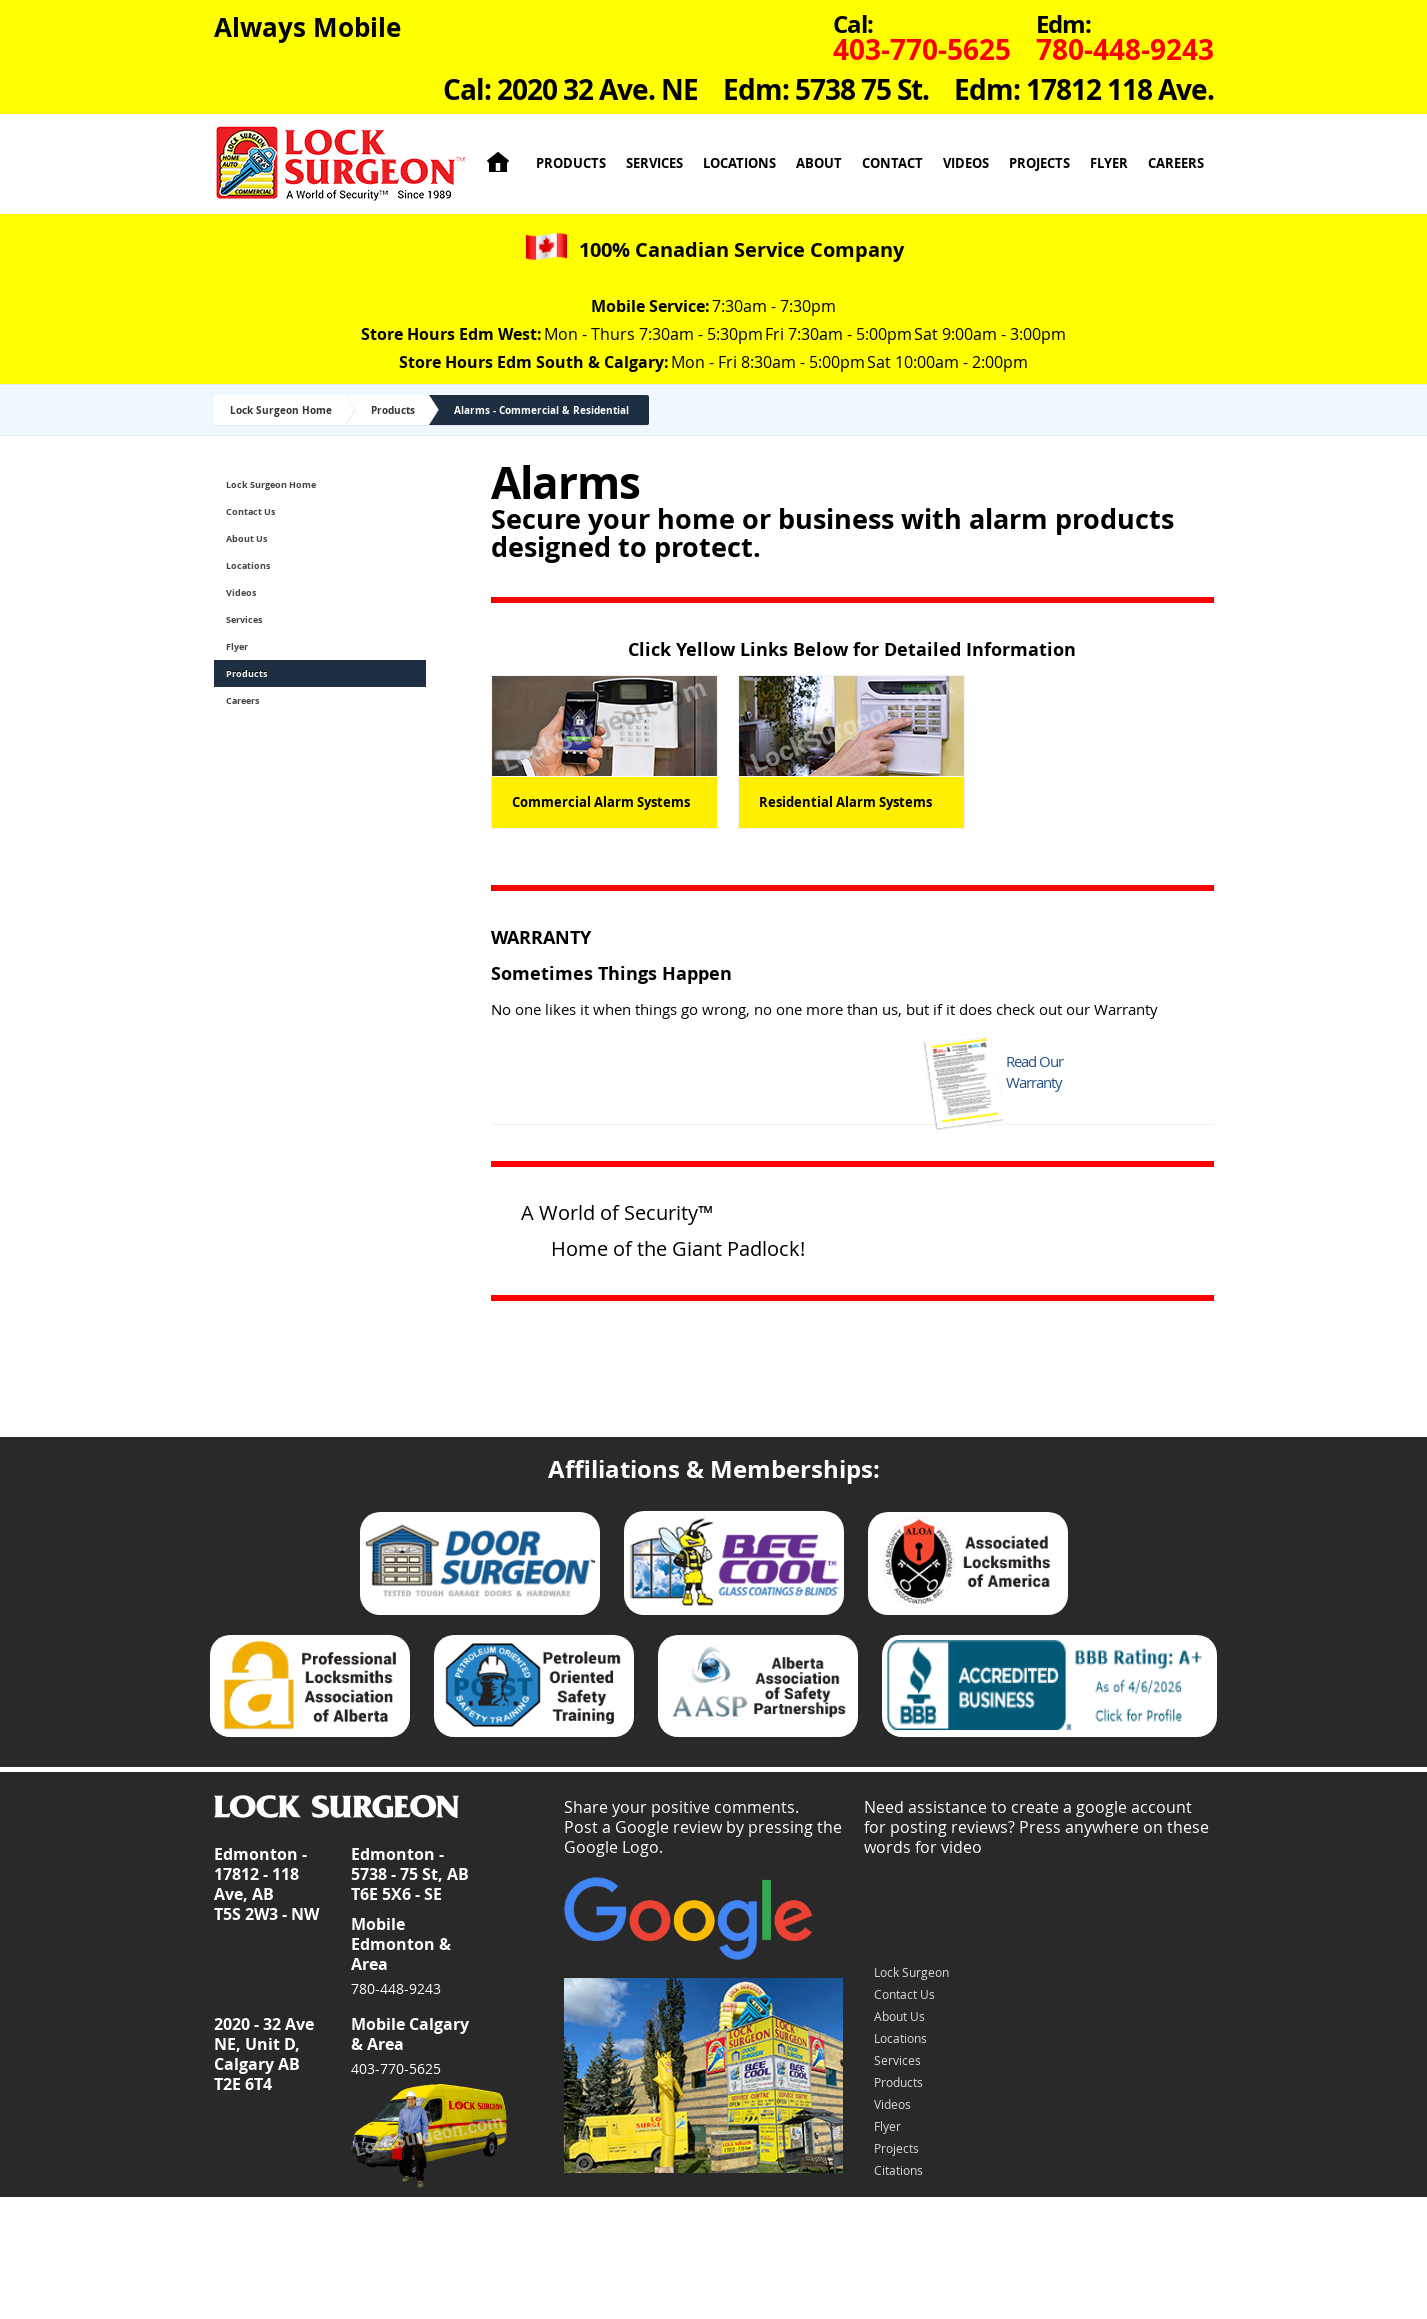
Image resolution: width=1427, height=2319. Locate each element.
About (819, 163)
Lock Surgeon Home (281, 410)
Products (571, 163)
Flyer (1109, 163)
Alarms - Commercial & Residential (541, 410)
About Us (246, 538)
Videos (966, 163)
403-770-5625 (396, 2068)
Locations (739, 163)
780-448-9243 (396, 1988)
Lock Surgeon (911, 1972)
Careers (1176, 163)
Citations (898, 2170)
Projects (1039, 163)
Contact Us (250, 511)
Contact (892, 163)
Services (654, 163)
